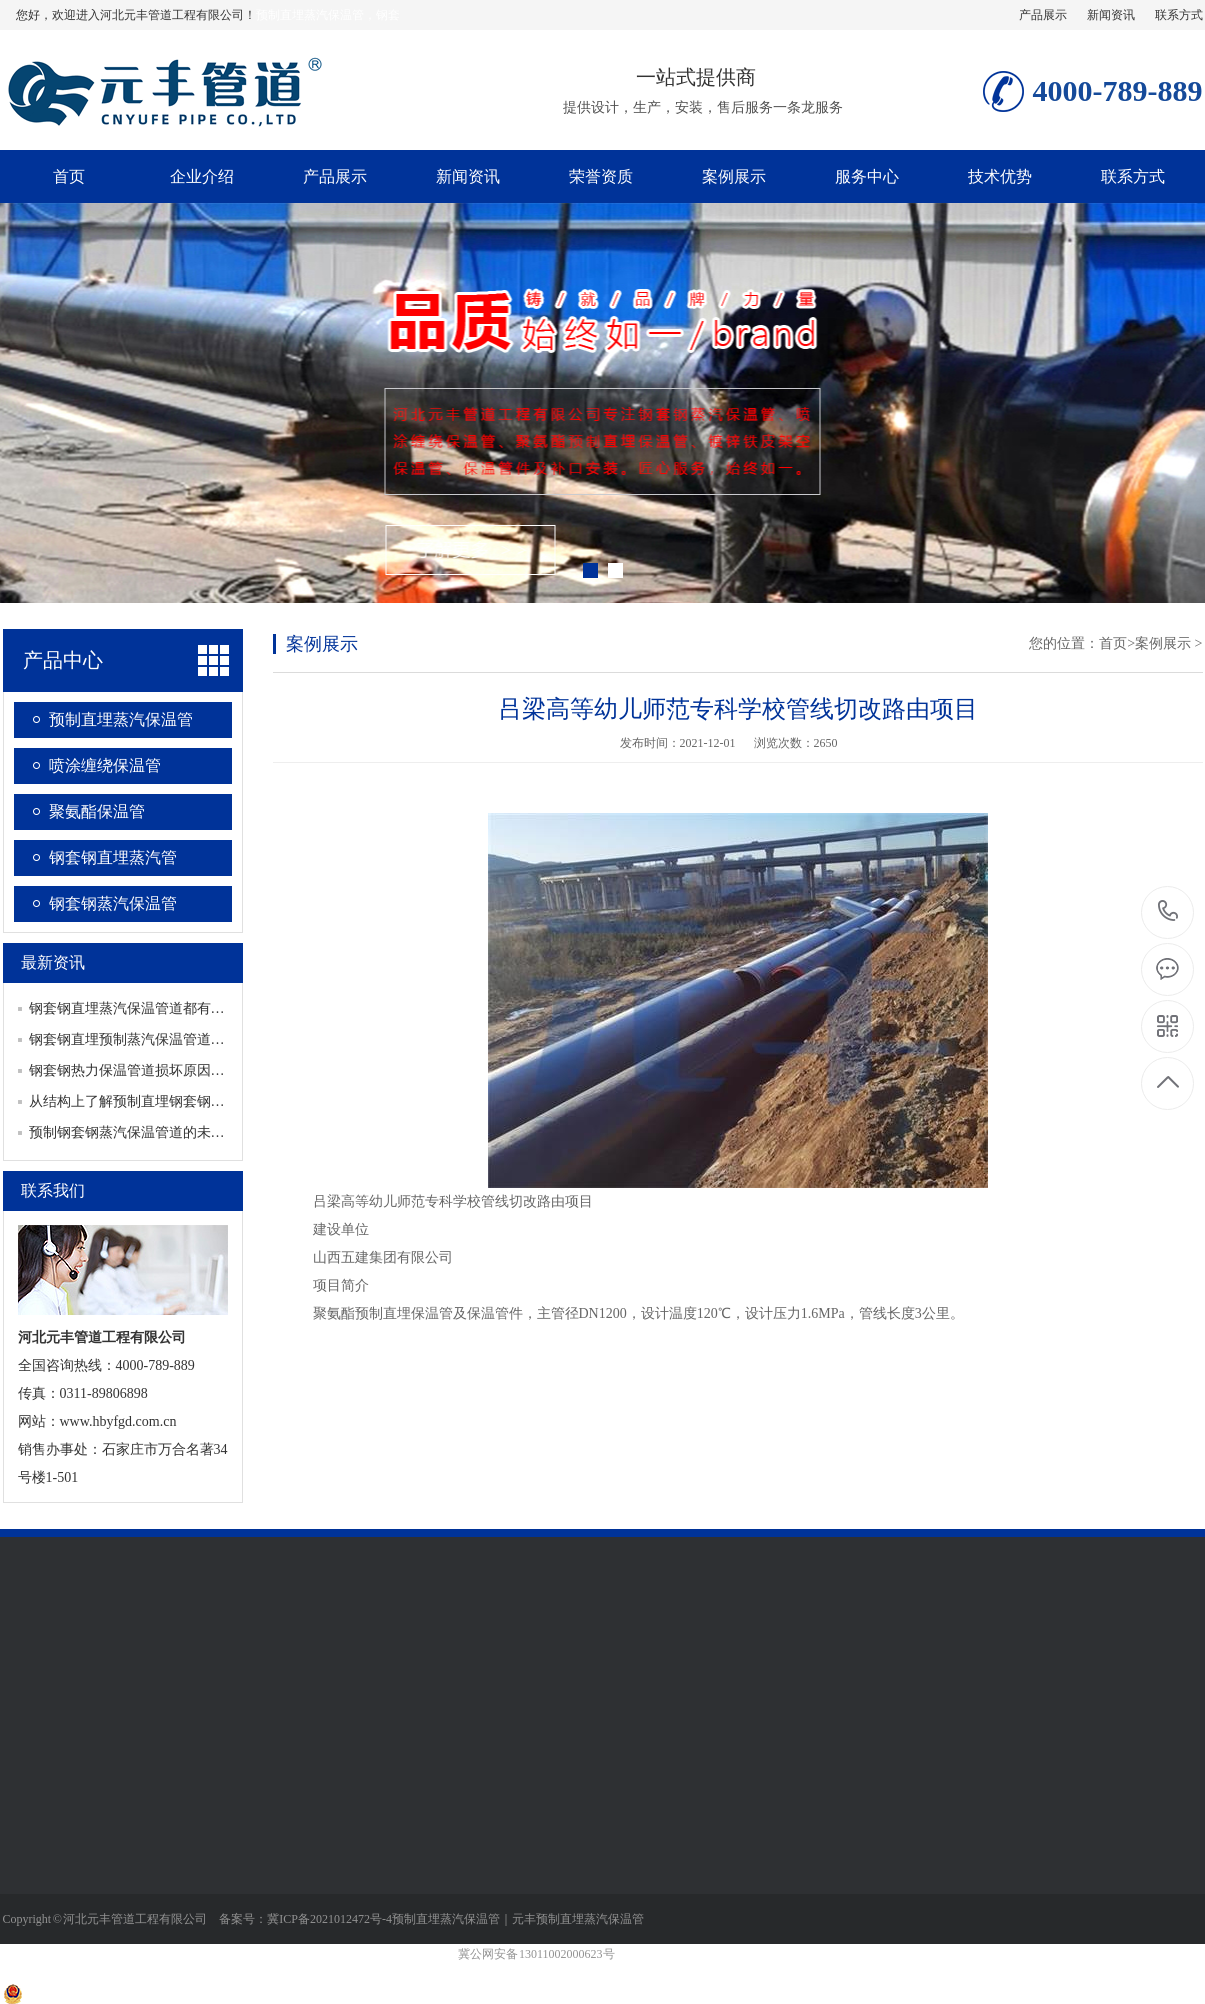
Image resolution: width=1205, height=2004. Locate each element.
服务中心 (867, 176)
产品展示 (1043, 15)
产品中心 (63, 660)
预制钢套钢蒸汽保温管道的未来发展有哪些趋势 (176, 1132)
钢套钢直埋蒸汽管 (113, 857)
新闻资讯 (1111, 15)
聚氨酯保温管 (97, 811)
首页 (69, 176)
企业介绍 (202, 176)
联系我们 (53, 1190)
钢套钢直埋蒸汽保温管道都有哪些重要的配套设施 (183, 1008)
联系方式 (1179, 15)
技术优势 (1000, 176)
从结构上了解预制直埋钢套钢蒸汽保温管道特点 (176, 1101)
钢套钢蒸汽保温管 (113, 903)
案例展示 (734, 176)
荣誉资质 (601, 176)
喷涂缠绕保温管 (105, 765)
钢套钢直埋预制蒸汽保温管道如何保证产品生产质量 (190, 1039)
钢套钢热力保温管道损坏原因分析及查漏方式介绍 (183, 1070)
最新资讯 (53, 962)
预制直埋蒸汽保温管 (121, 719)
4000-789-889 (1168, 912)
